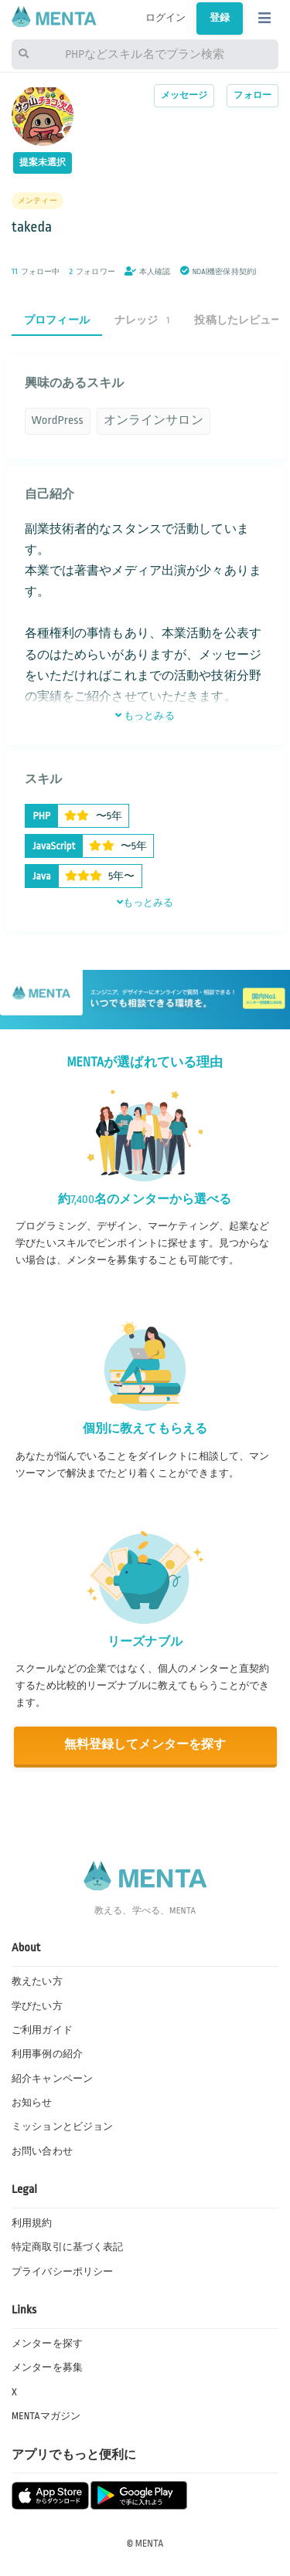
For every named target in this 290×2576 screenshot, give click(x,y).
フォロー (252, 95)
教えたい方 (37, 1981)
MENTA (149, 2543)
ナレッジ (142, 320)
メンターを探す (47, 2343)
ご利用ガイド (42, 2030)
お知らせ (32, 2102)
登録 (220, 17)
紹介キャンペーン (52, 2078)
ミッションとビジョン (62, 2126)
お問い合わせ (42, 2151)
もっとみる (144, 715)
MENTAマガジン (46, 2416)
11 (15, 271)
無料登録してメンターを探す (145, 1744)
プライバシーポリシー (62, 2271)
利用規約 (32, 2223)
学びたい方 (37, 2006)
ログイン (165, 17)
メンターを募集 (47, 2367)
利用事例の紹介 (47, 2054)
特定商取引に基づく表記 (67, 2247)
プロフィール (57, 320)
